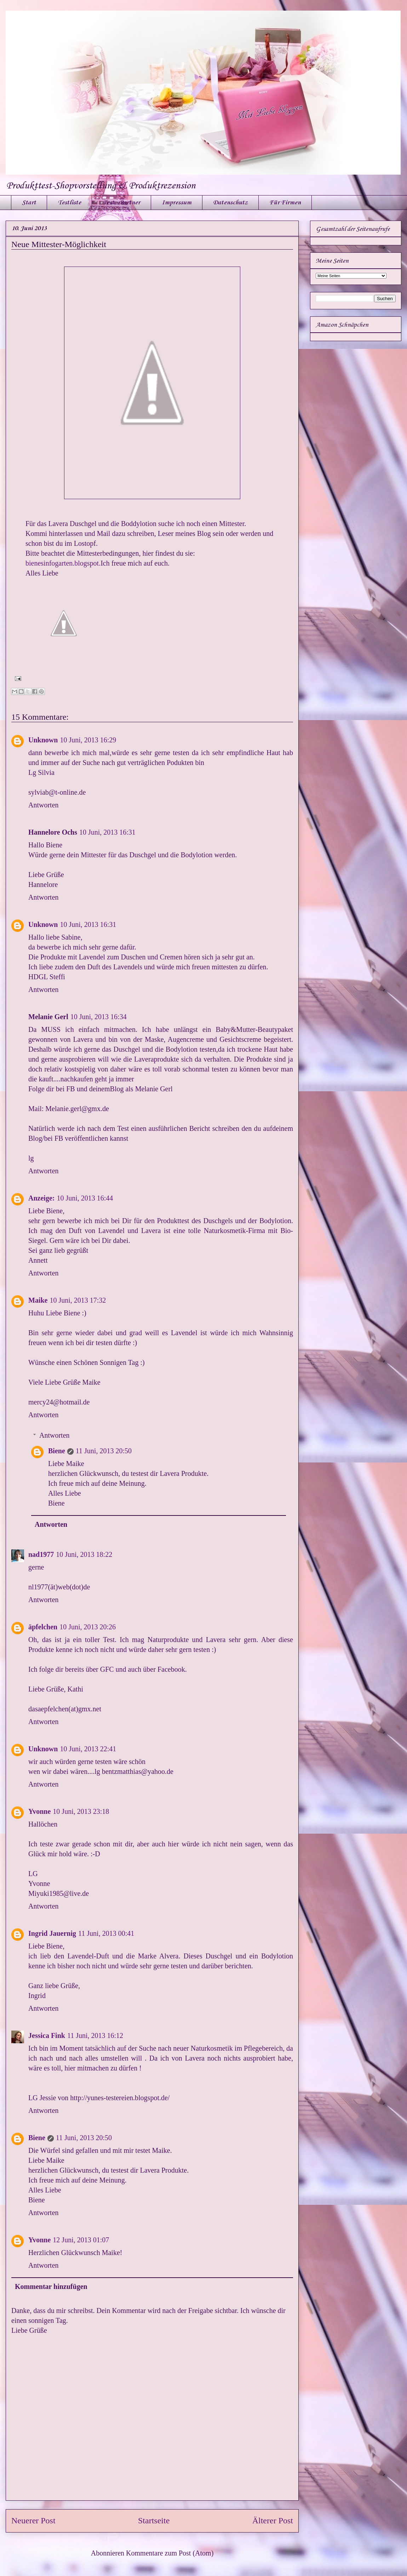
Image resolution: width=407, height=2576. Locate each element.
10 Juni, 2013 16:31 (107, 832)
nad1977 (41, 1554)
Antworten (43, 805)
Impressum (176, 202)
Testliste (69, 202)
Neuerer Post (33, 2520)
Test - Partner (121, 202)
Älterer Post (272, 2520)
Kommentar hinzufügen (51, 2286)
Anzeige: (41, 1198)
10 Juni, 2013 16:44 (85, 1198)
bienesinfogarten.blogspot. (63, 563)
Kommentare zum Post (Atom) (169, 2553)
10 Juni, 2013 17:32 (78, 1300)
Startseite (154, 2520)
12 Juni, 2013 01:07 (81, 2240)
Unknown (43, 740)
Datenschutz (230, 202)
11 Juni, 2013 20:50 (104, 1451)
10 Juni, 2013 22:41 (88, 1749)
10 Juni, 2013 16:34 (98, 1017)
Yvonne (39, 1811)
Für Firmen (285, 202)
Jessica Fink (46, 2035)
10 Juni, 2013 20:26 (87, 1627)
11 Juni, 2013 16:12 (95, 2035)
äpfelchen (42, 1627)
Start (29, 202)
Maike (37, 1300)
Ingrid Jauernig (52, 1933)
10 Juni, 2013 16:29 (88, 740)
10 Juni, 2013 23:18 (81, 1811)
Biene (56, 1451)
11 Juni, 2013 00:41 (106, 1933)
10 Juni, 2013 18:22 (84, 1554)
